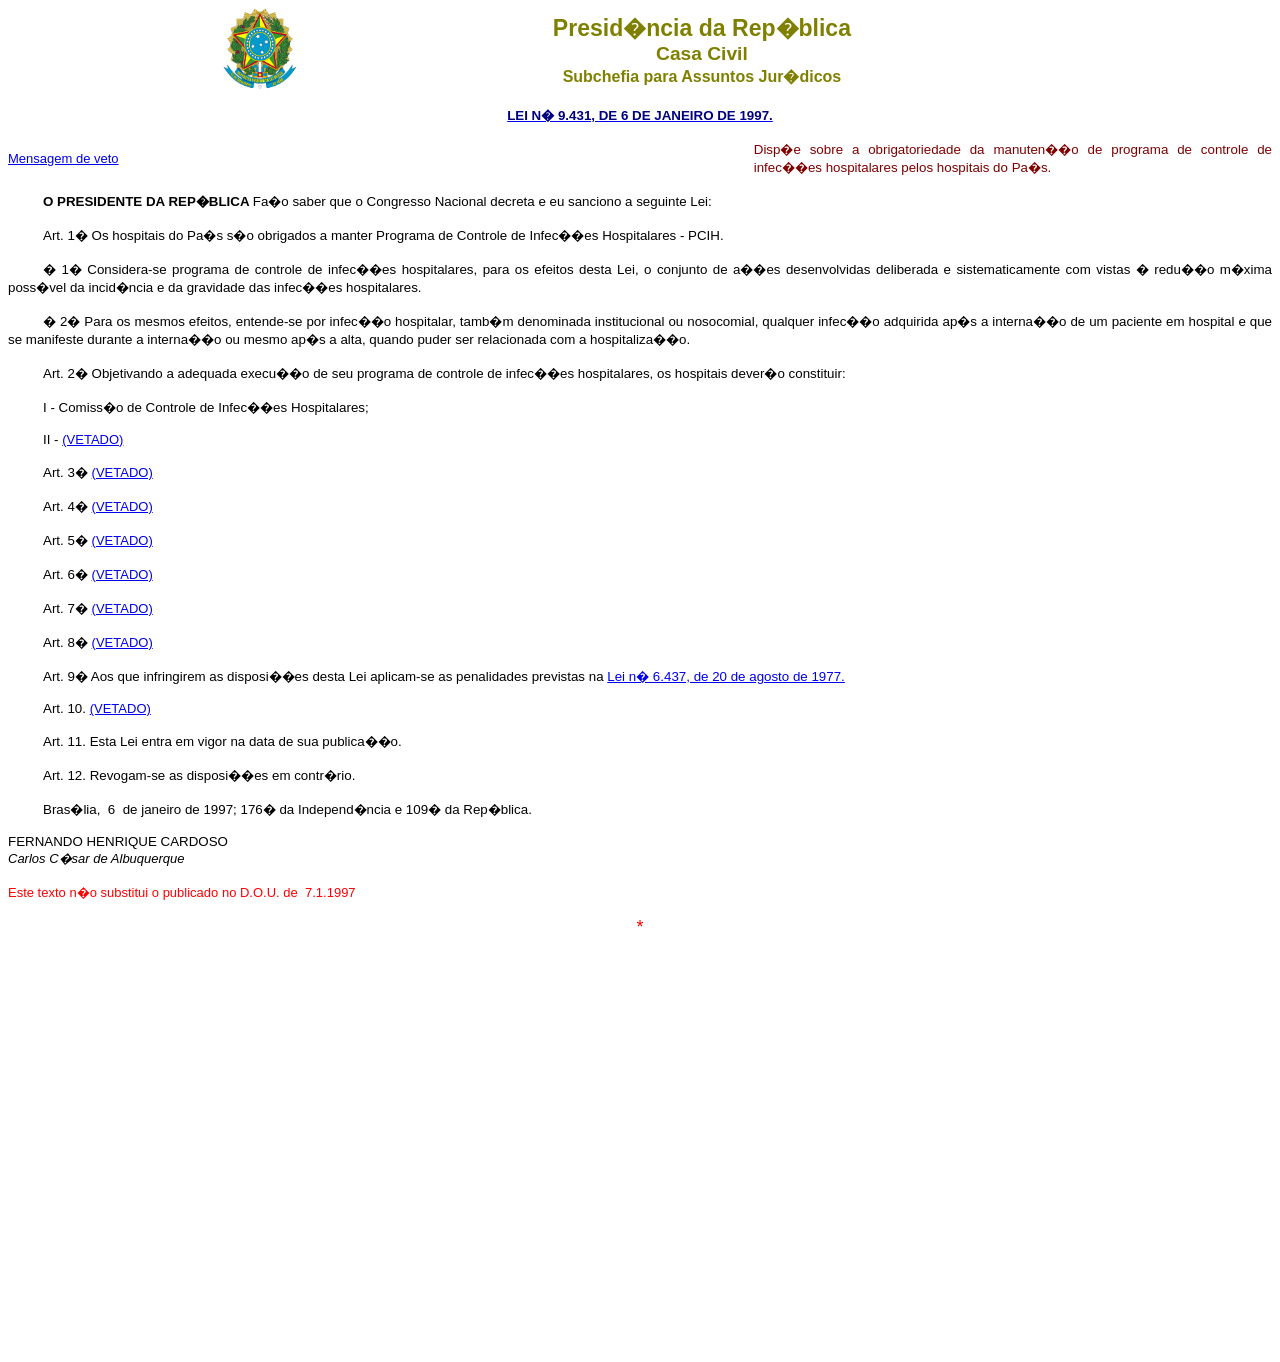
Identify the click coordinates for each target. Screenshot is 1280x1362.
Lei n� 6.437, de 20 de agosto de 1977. (726, 676)
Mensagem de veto (63, 158)
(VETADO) (92, 439)
